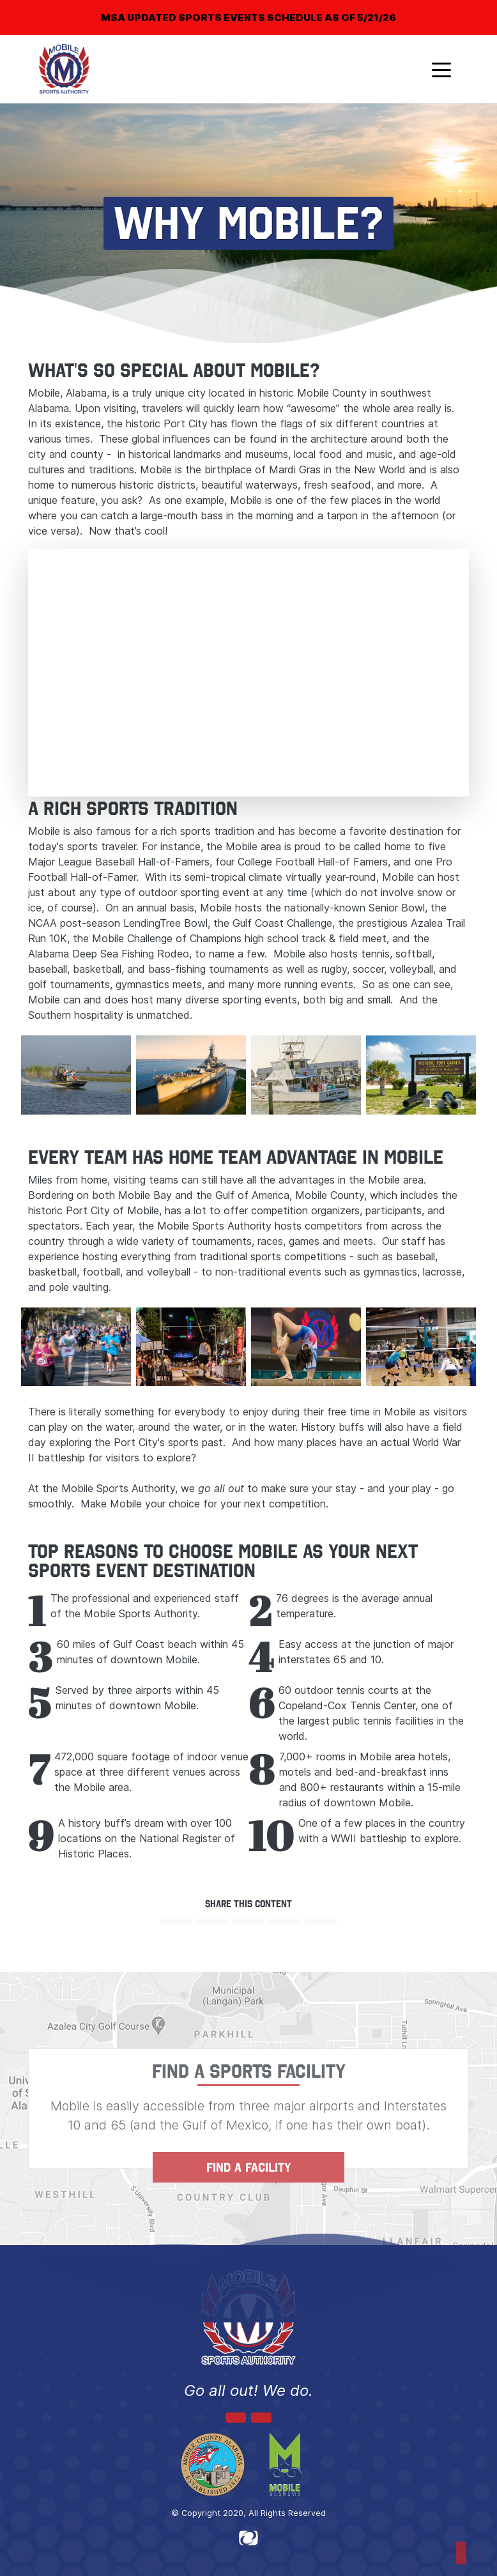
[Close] (466, 9)
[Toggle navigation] (441, 69)
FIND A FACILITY (248, 2167)
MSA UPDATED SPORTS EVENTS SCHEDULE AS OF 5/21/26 (248, 17)
